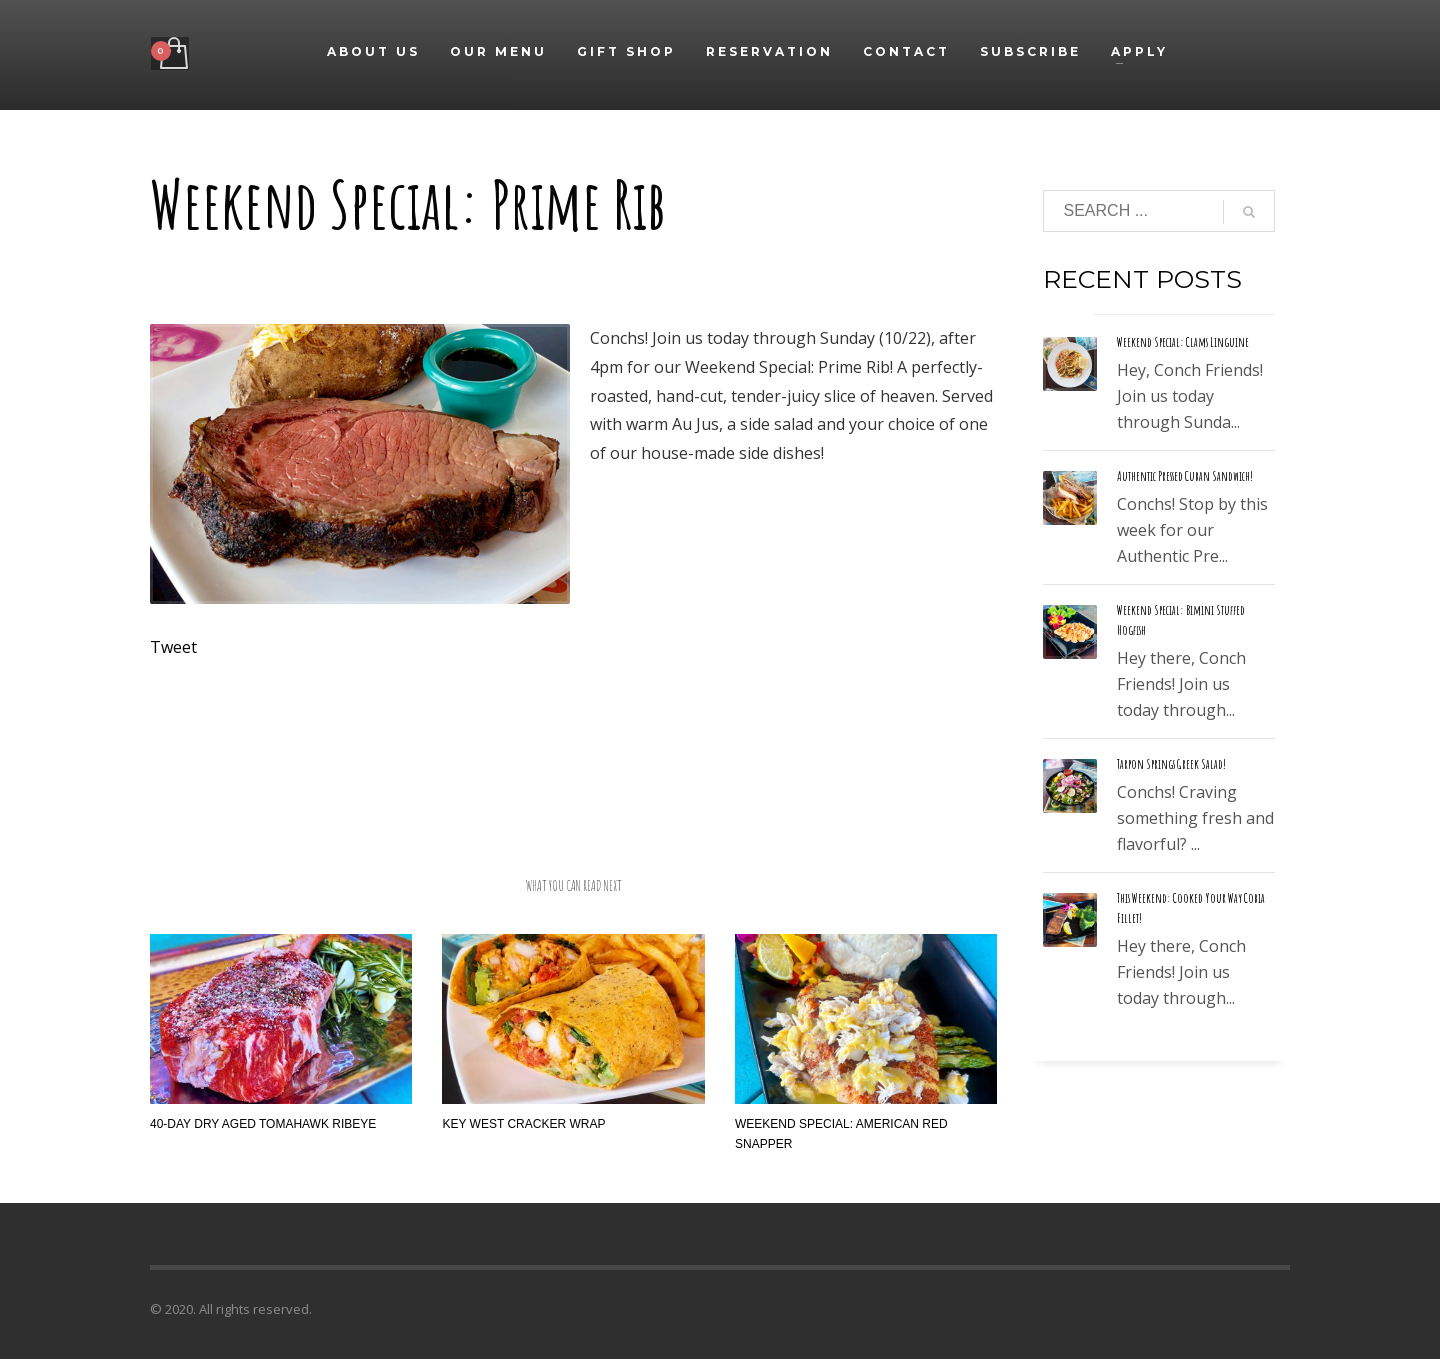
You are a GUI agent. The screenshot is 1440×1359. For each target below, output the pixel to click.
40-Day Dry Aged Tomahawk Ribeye (263, 1124)
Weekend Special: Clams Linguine (1183, 342)
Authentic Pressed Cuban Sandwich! (1185, 476)
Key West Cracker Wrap (523, 1124)
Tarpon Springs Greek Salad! (1171, 764)
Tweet (173, 647)
